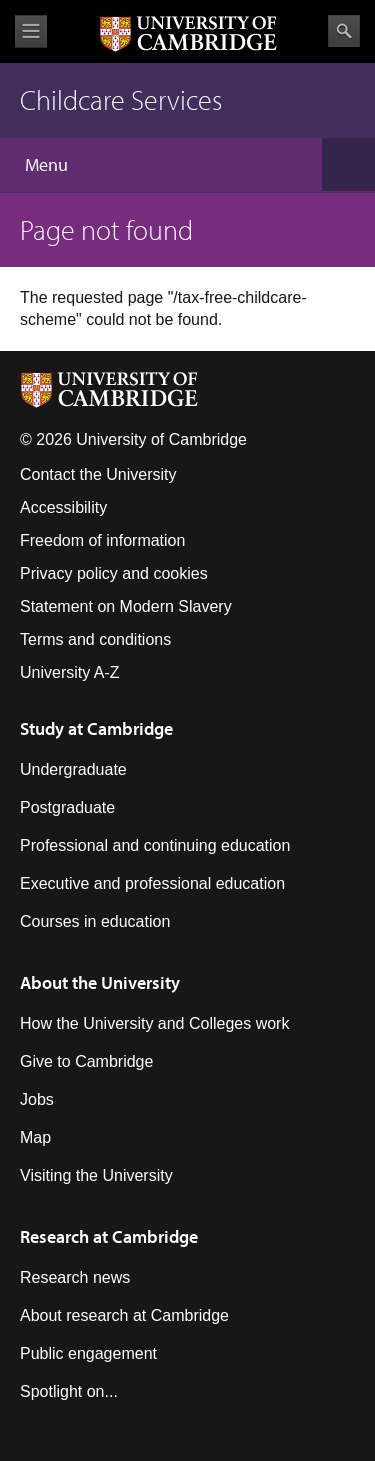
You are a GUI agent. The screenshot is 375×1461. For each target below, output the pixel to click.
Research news (75, 1277)
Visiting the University (96, 1175)
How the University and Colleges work (154, 1023)
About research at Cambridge (124, 1315)
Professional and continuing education (155, 845)
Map (35, 1137)
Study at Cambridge (96, 728)
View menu (31, 31)
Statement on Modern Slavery (126, 606)
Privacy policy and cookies (114, 573)
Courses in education (95, 921)
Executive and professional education (152, 883)
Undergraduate (73, 769)
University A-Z (70, 672)
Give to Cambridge (86, 1061)
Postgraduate (67, 807)
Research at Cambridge (109, 1236)
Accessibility (63, 507)
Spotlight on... (69, 1391)
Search (344, 31)
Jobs (37, 1099)
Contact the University (98, 474)
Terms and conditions (95, 639)
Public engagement (88, 1353)
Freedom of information (102, 540)
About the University (100, 982)
